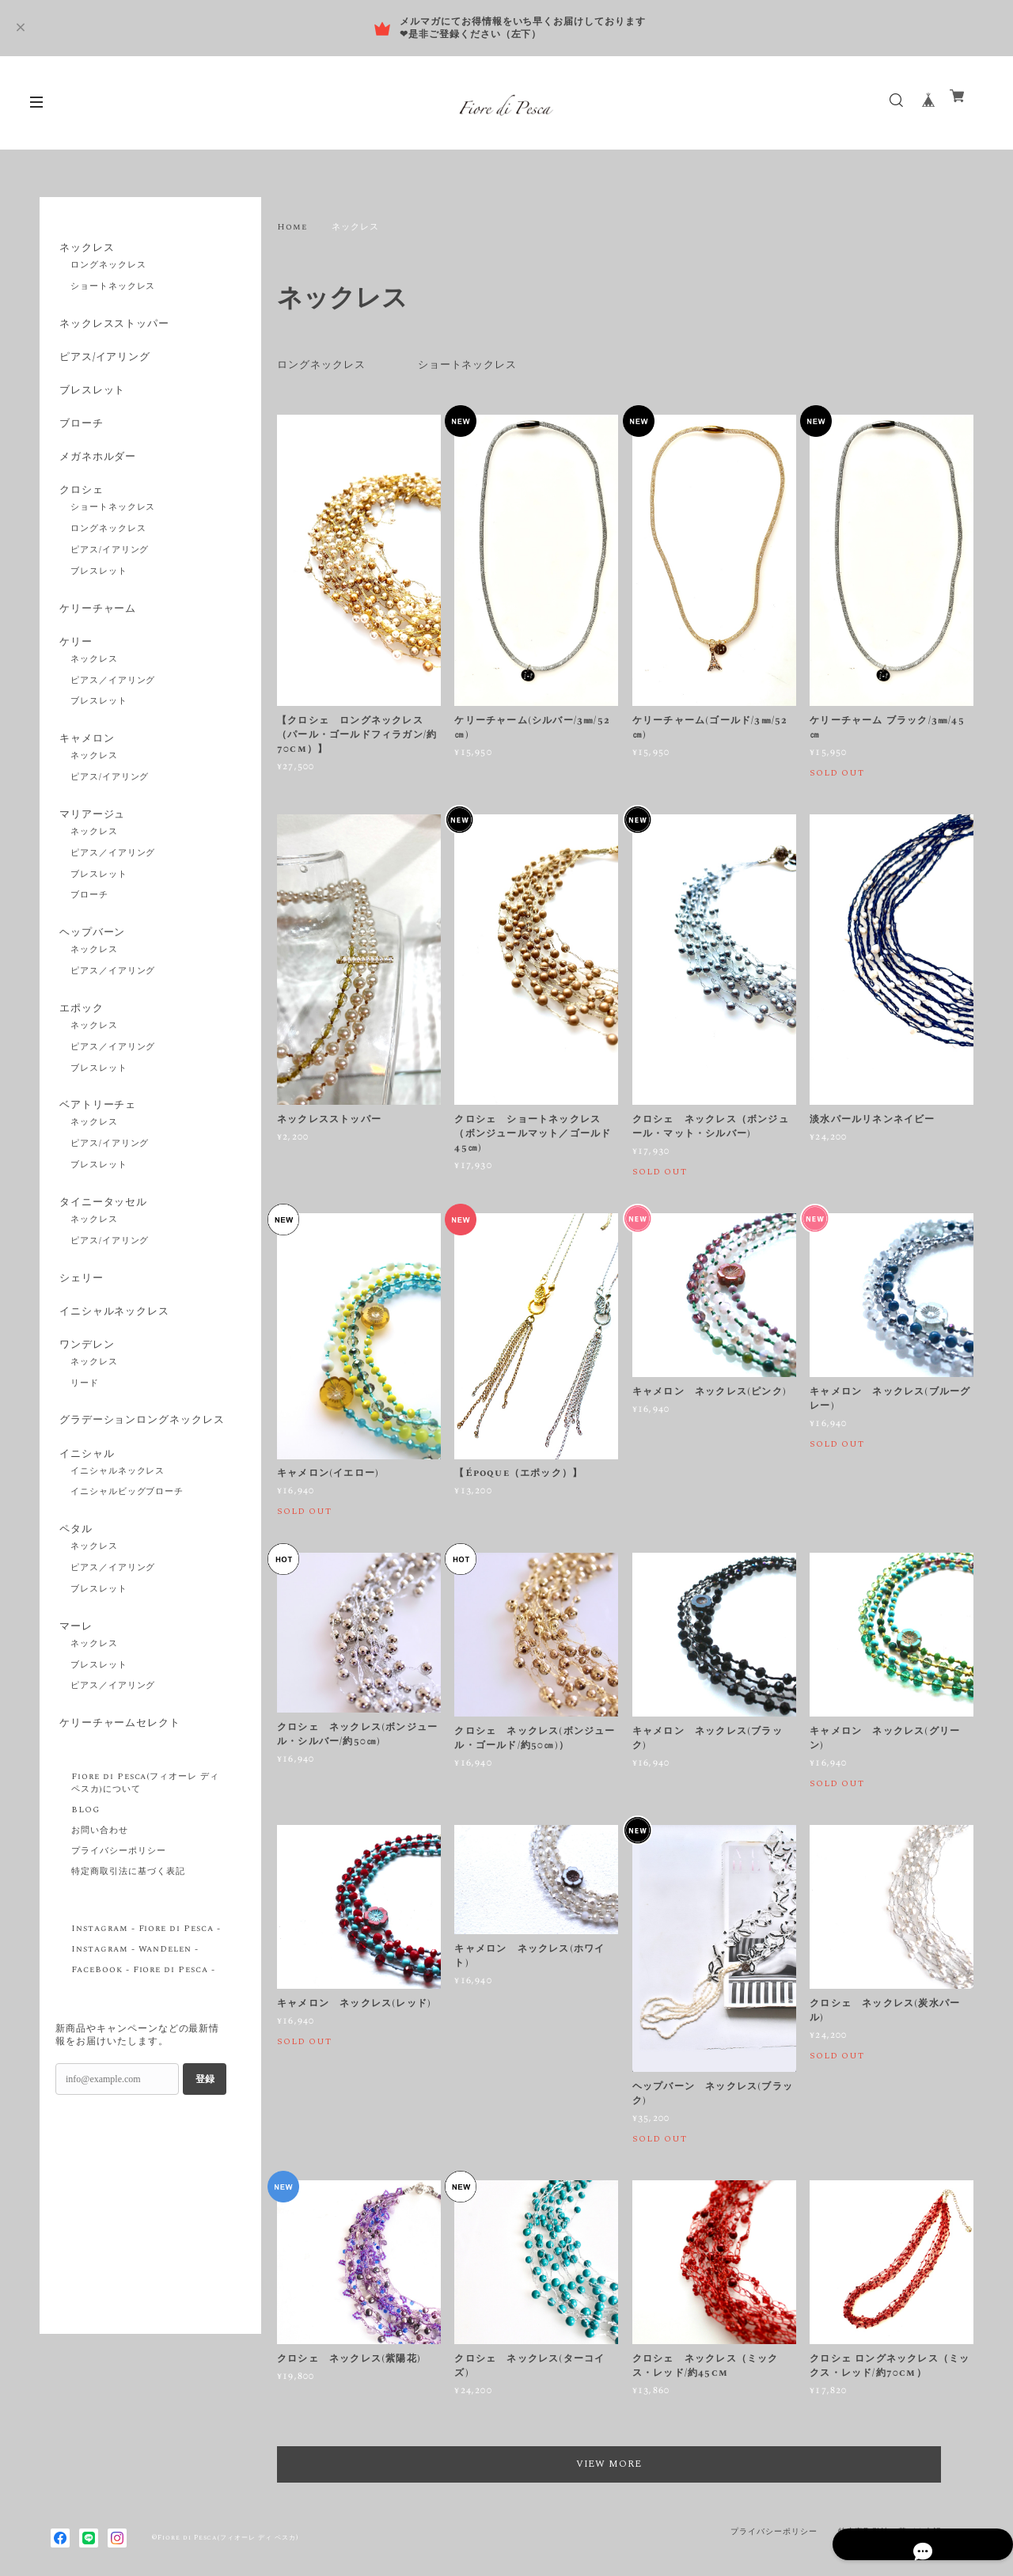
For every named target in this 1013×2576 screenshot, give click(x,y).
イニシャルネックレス (114, 1371)
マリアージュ (91, 852)
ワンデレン (85, 1408)
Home (292, 227)
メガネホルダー (96, 476)
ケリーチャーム (96, 635)
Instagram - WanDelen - (135, 2048)
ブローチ (79, 439)
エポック (79, 1053)
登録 (204, 2177)
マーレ (73, 1718)
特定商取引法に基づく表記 (128, 1970)
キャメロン (85, 772)
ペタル (73, 1617)
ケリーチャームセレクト (120, 1819)
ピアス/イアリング (104, 365)
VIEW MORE (625, 2464)
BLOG (85, 1909)
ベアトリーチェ (96, 1154)
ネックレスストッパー (114, 328)
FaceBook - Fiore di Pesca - (143, 2068)
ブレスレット (91, 402)
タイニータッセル (102, 1254)
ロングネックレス (324, 365)
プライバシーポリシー (118, 1950)
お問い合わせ (99, 1929)
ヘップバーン (91, 974)
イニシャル (85, 1538)
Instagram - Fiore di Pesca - (146, 2027)
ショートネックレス (477, 365)
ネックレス (85, 248)
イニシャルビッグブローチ (127, 1579)
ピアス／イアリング (113, 714)
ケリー (73, 672)
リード (84, 1450)
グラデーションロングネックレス (138, 1494)
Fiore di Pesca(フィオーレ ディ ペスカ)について (145, 1882)
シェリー (79, 1334)
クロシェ (79, 513)
